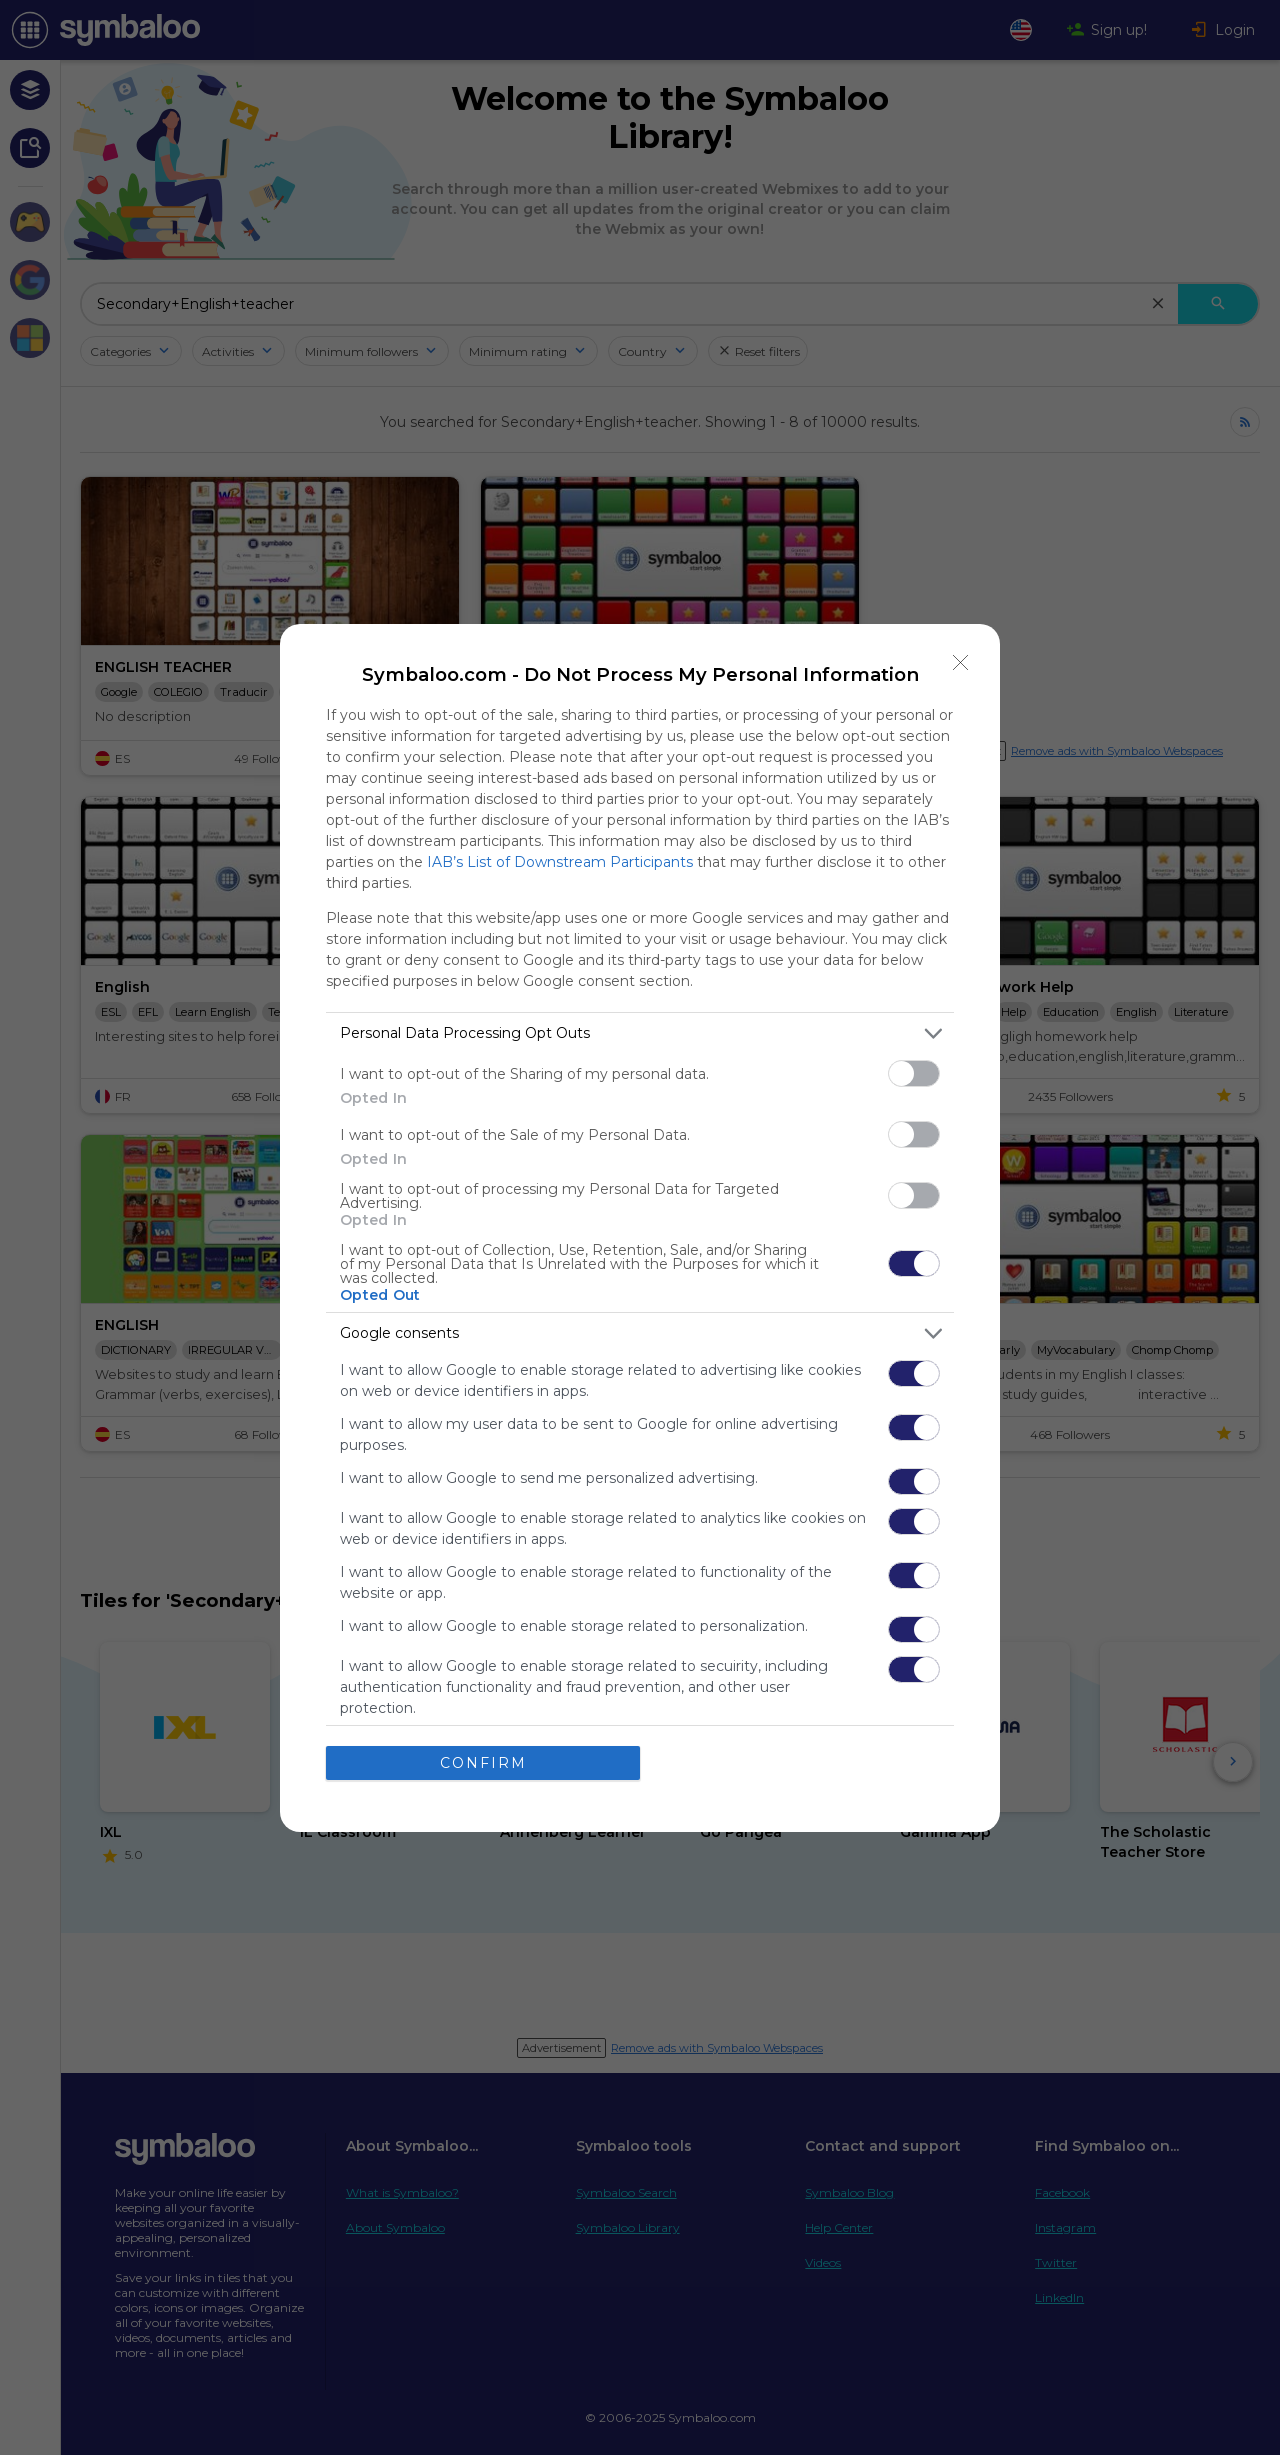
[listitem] (640, 1033)
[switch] (914, 1073)
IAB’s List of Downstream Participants (560, 862)
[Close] (961, 663)
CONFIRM (483, 1763)
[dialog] (640, 1228)
